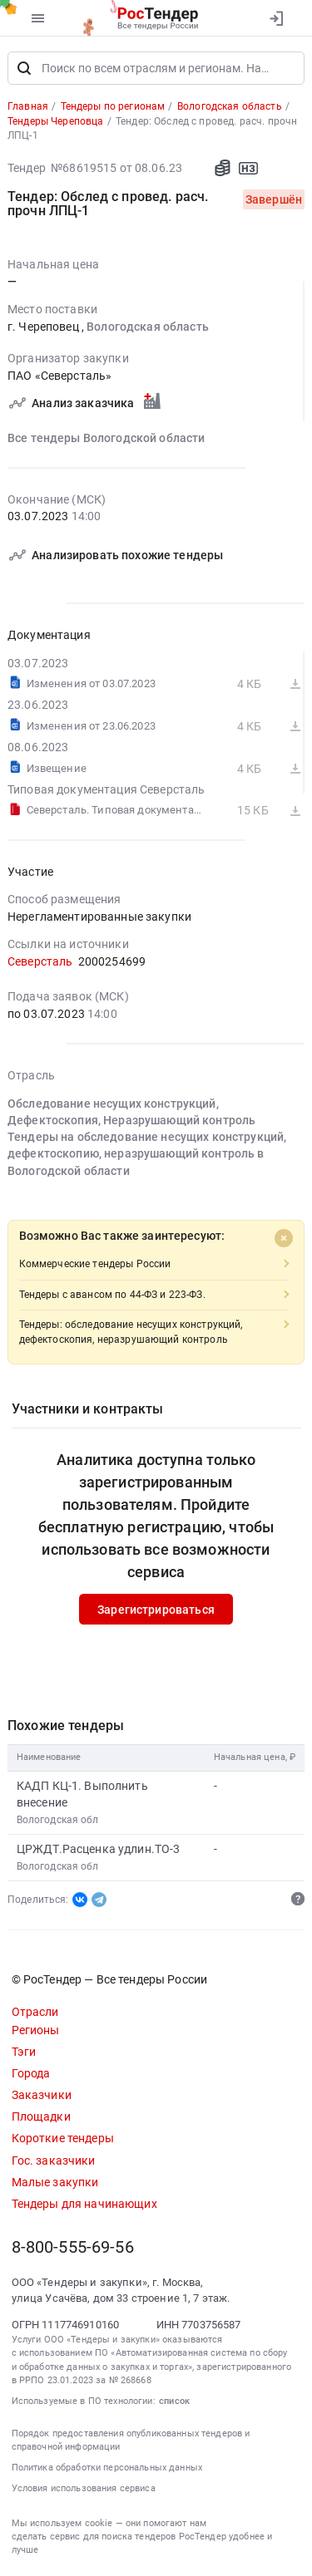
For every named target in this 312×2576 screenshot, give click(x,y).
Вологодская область (148, 326)
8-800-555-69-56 (73, 2247)
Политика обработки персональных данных (107, 2467)
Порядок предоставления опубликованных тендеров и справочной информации (131, 2440)
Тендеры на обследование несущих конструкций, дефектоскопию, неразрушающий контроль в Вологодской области (146, 1153)
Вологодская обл (58, 1820)
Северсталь (39, 961)
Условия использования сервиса (84, 2488)
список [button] (174, 2401)
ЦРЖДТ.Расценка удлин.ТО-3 (99, 1849)
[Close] (284, 1238)
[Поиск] (24, 68)
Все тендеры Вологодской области (106, 438)
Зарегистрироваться (156, 1609)
